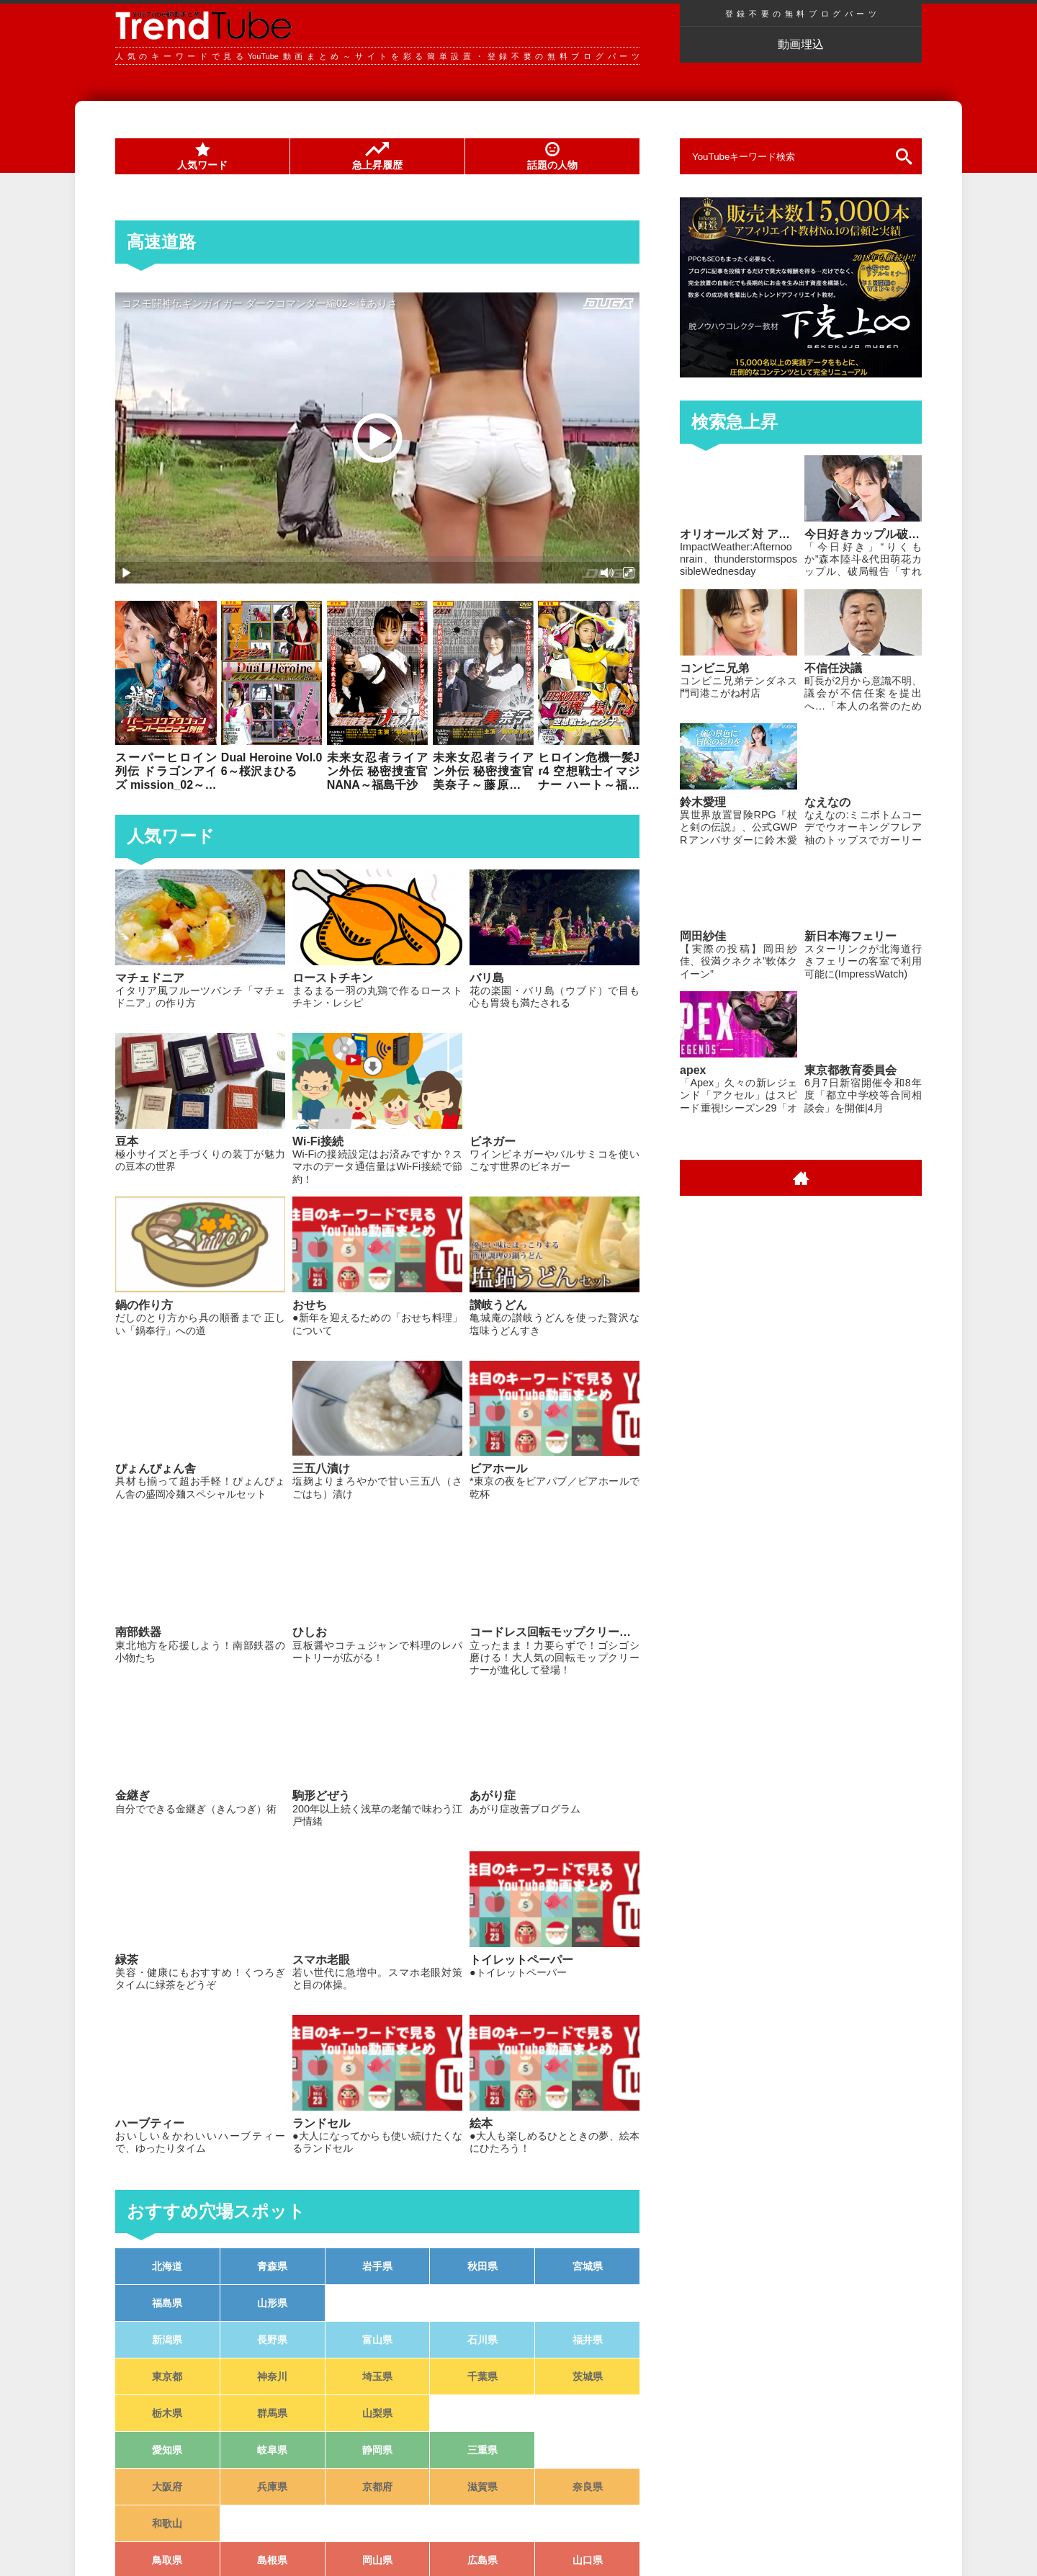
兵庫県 (272, 2486)
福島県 (167, 2303)
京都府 (377, 2486)
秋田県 (482, 2266)
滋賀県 (482, 2486)
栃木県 (167, 2413)
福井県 (588, 2339)
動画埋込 (801, 44)
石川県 (482, 2339)
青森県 (272, 2266)
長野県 (272, 2339)
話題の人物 (552, 156)
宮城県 (588, 2266)
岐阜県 (272, 2450)
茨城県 (588, 2376)
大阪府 (167, 2486)
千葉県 (482, 2376)
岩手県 (377, 2266)
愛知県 (167, 2450)
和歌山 (167, 2523)
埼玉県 (377, 2376)
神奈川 (272, 2376)
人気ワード (202, 156)
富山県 (377, 2339)
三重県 (482, 2450)
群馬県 (272, 2413)
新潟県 (167, 2339)
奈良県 (588, 2486)
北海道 (167, 2266)
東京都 (167, 2376)
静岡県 (377, 2450)
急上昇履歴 (377, 156)
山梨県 (377, 2413)
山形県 (272, 2303)
